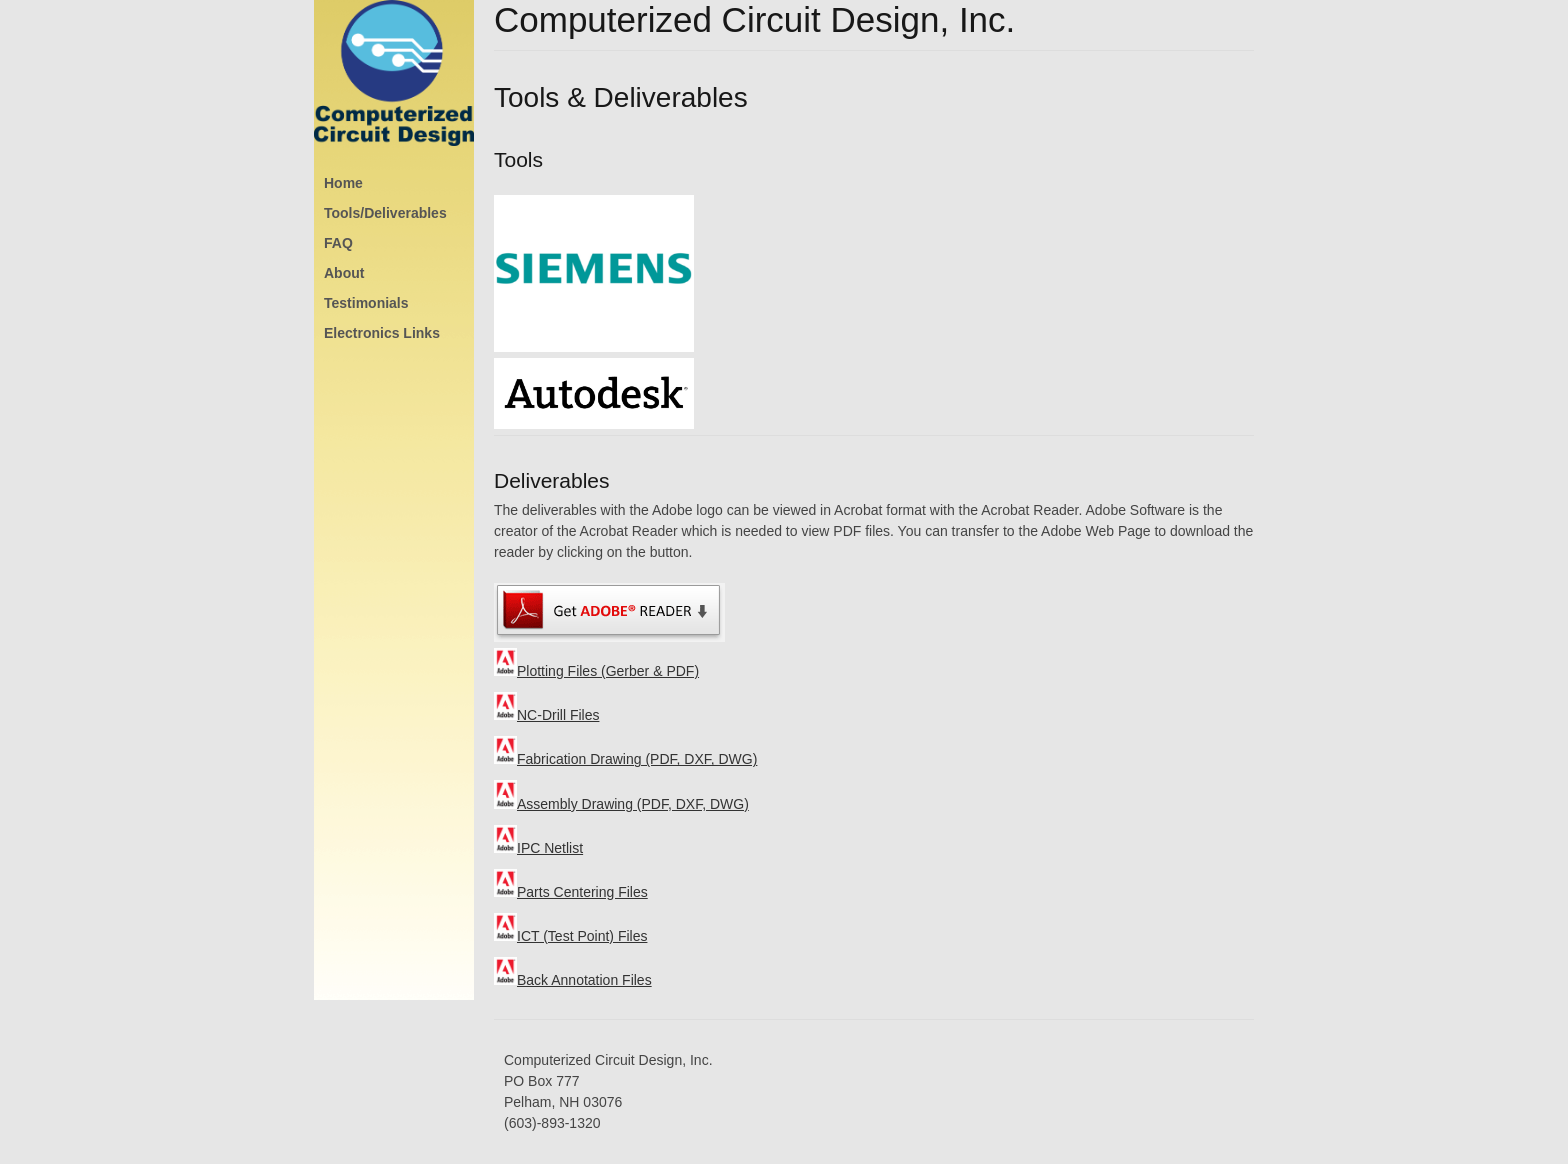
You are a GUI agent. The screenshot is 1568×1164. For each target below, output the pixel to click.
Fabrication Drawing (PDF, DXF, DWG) (625, 759)
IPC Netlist (538, 848)
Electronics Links (382, 333)
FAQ (338, 243)
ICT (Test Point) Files (570, 936)
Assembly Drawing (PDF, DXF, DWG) (621, 804)
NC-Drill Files (546, 715)
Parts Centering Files (571, 892)
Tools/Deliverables (385, 213)
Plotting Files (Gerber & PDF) (596, 671)
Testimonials (366, 303)
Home (343, 183)
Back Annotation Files (573, 980)
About (344, 273)
